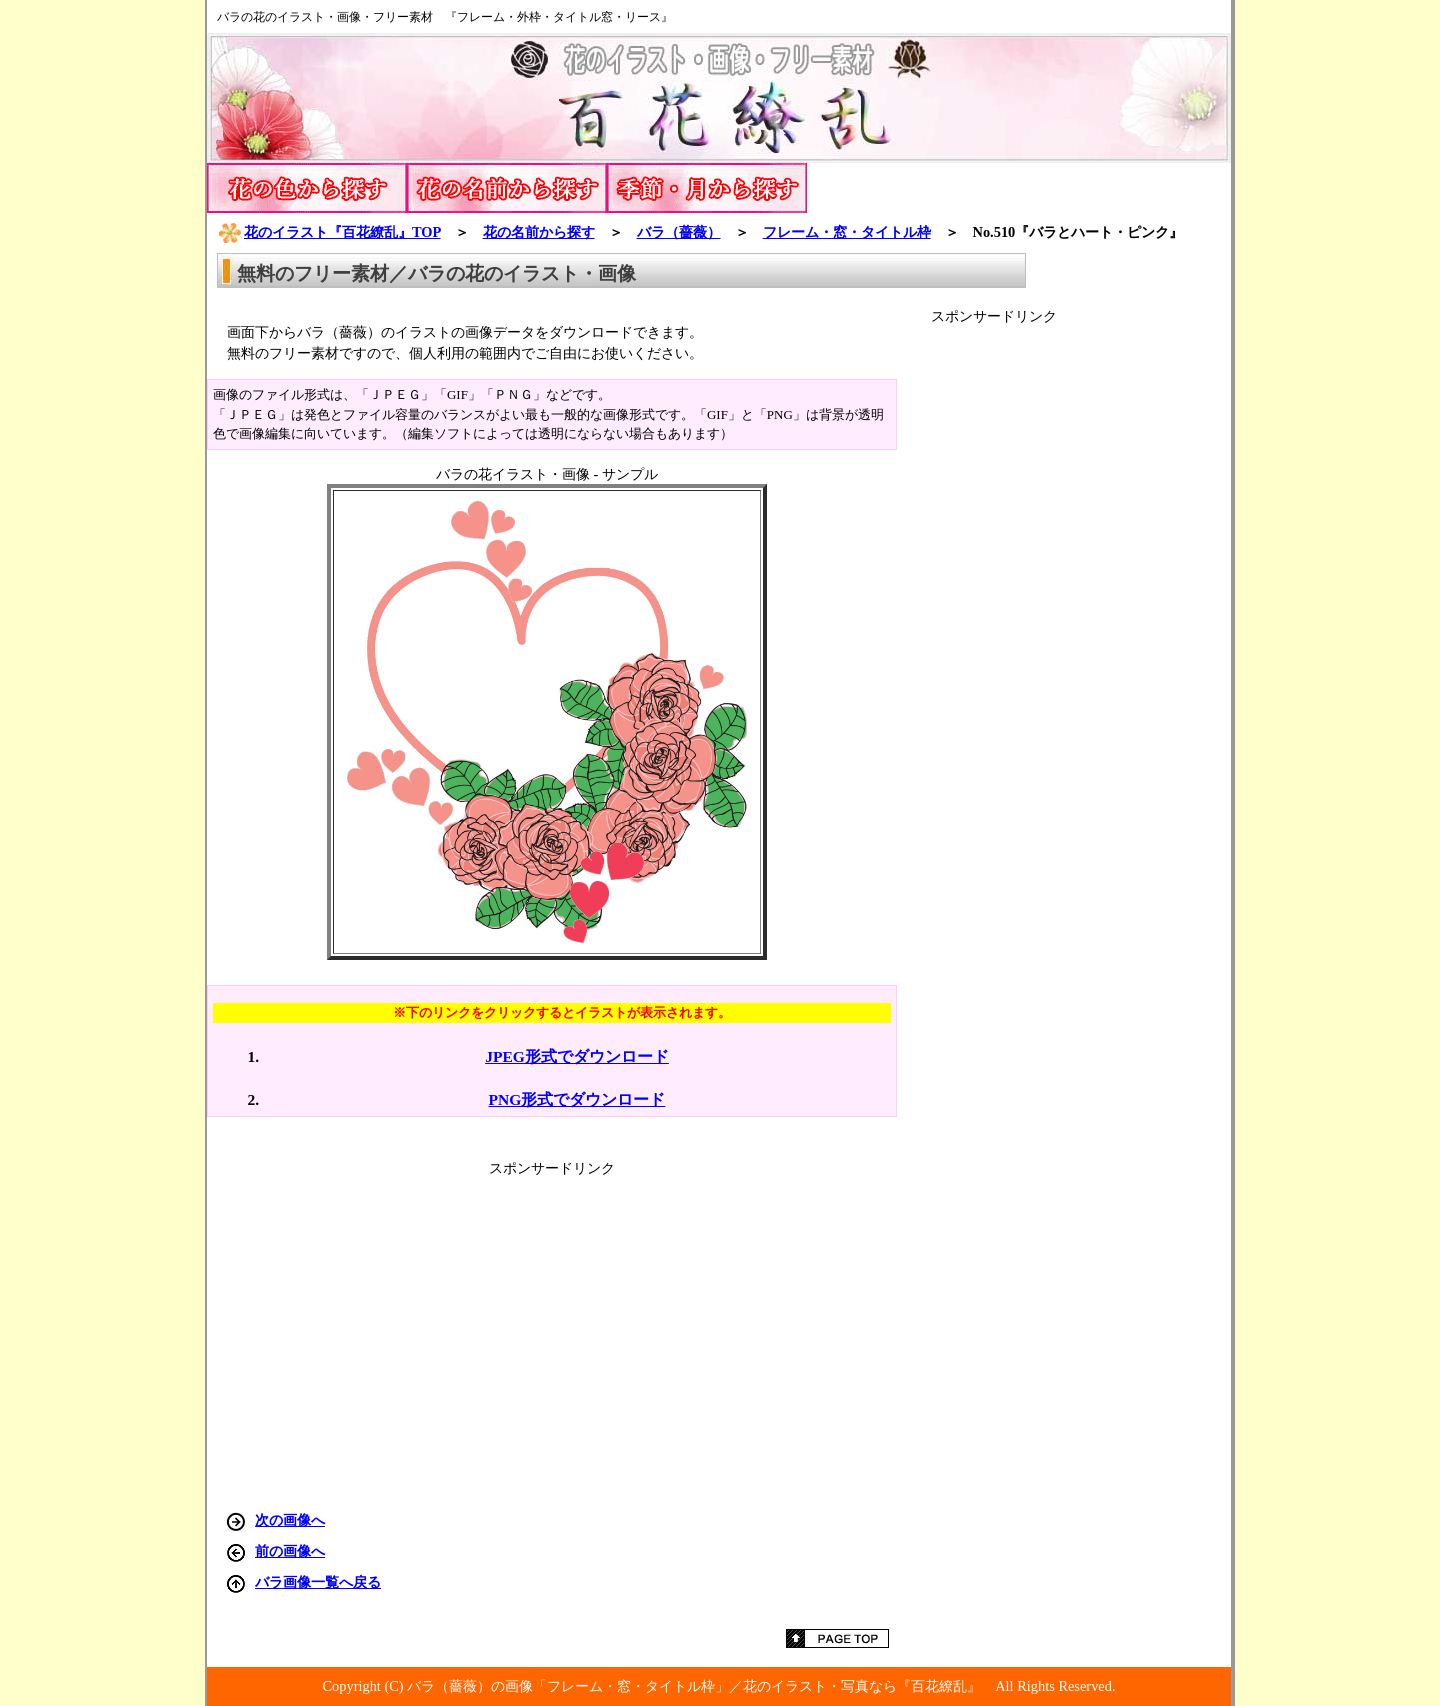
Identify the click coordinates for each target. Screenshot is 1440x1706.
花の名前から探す (539, 232)
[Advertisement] (1081, 626)
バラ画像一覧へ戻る (318, 1582)
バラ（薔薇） (679, 232)
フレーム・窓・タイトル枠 (847, 232)
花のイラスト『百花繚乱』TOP (329, 232)
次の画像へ (290, 1520)
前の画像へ (290, 1551)
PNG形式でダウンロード (577, 1099)
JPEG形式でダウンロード (577, 1056)
